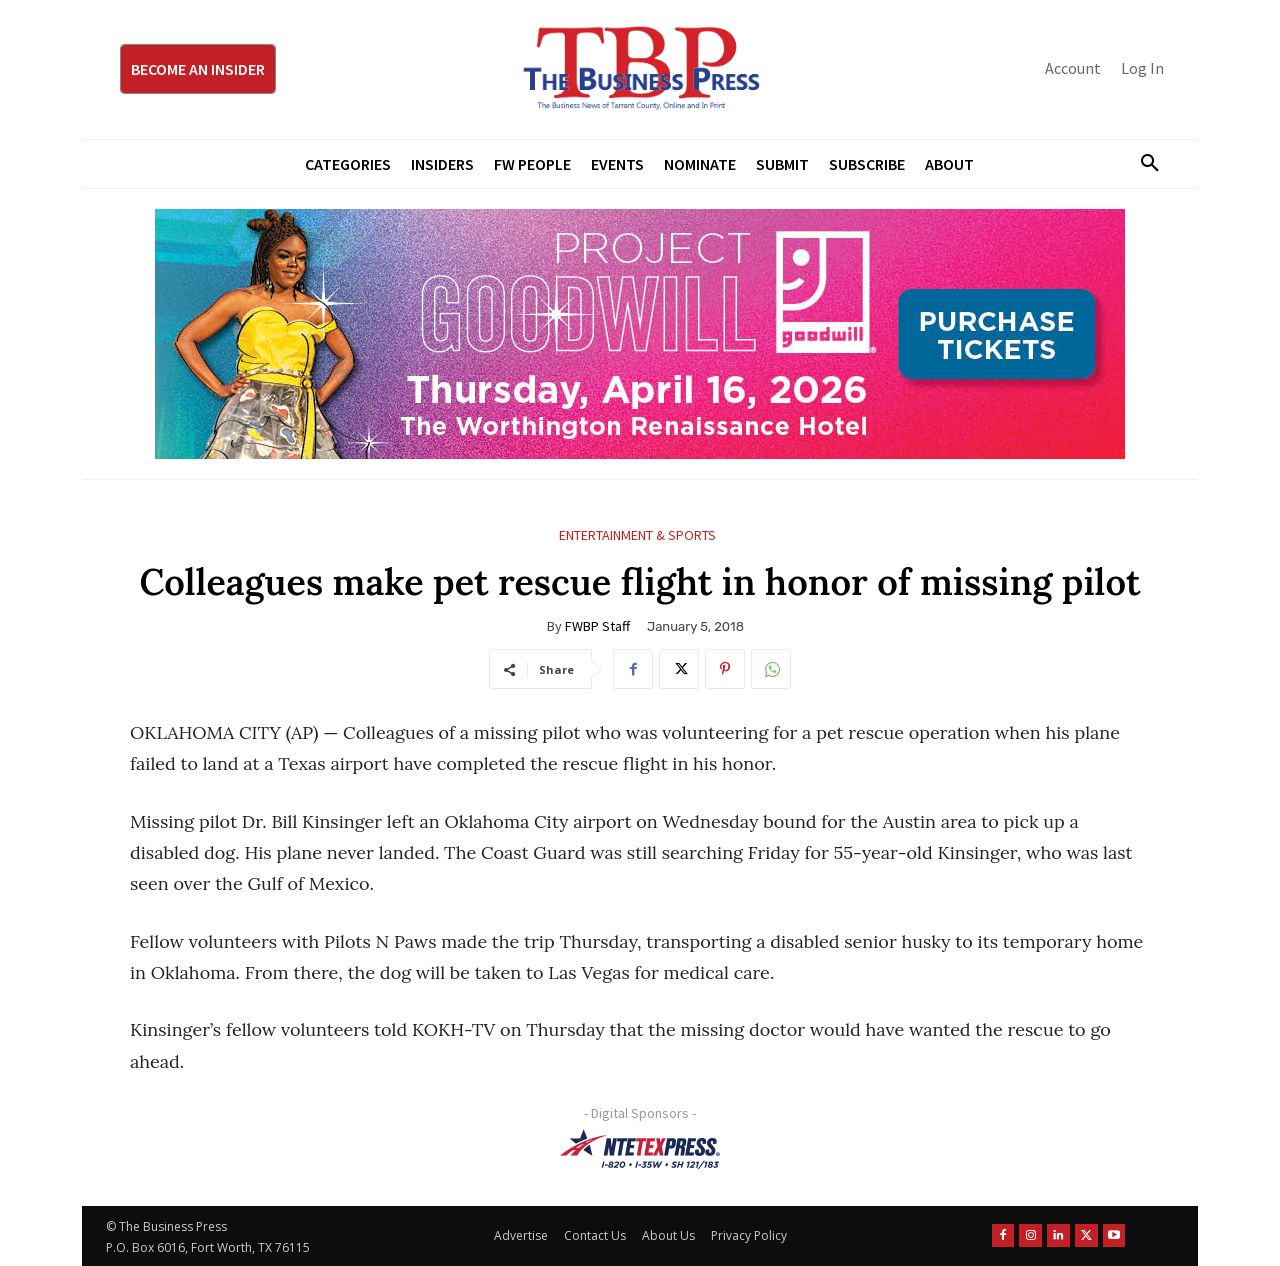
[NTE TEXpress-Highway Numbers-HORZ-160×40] (640, 1149)
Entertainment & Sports (637, 535)
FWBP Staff (597, 626)
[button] (1142, 164)
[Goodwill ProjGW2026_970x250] (640, 334)
